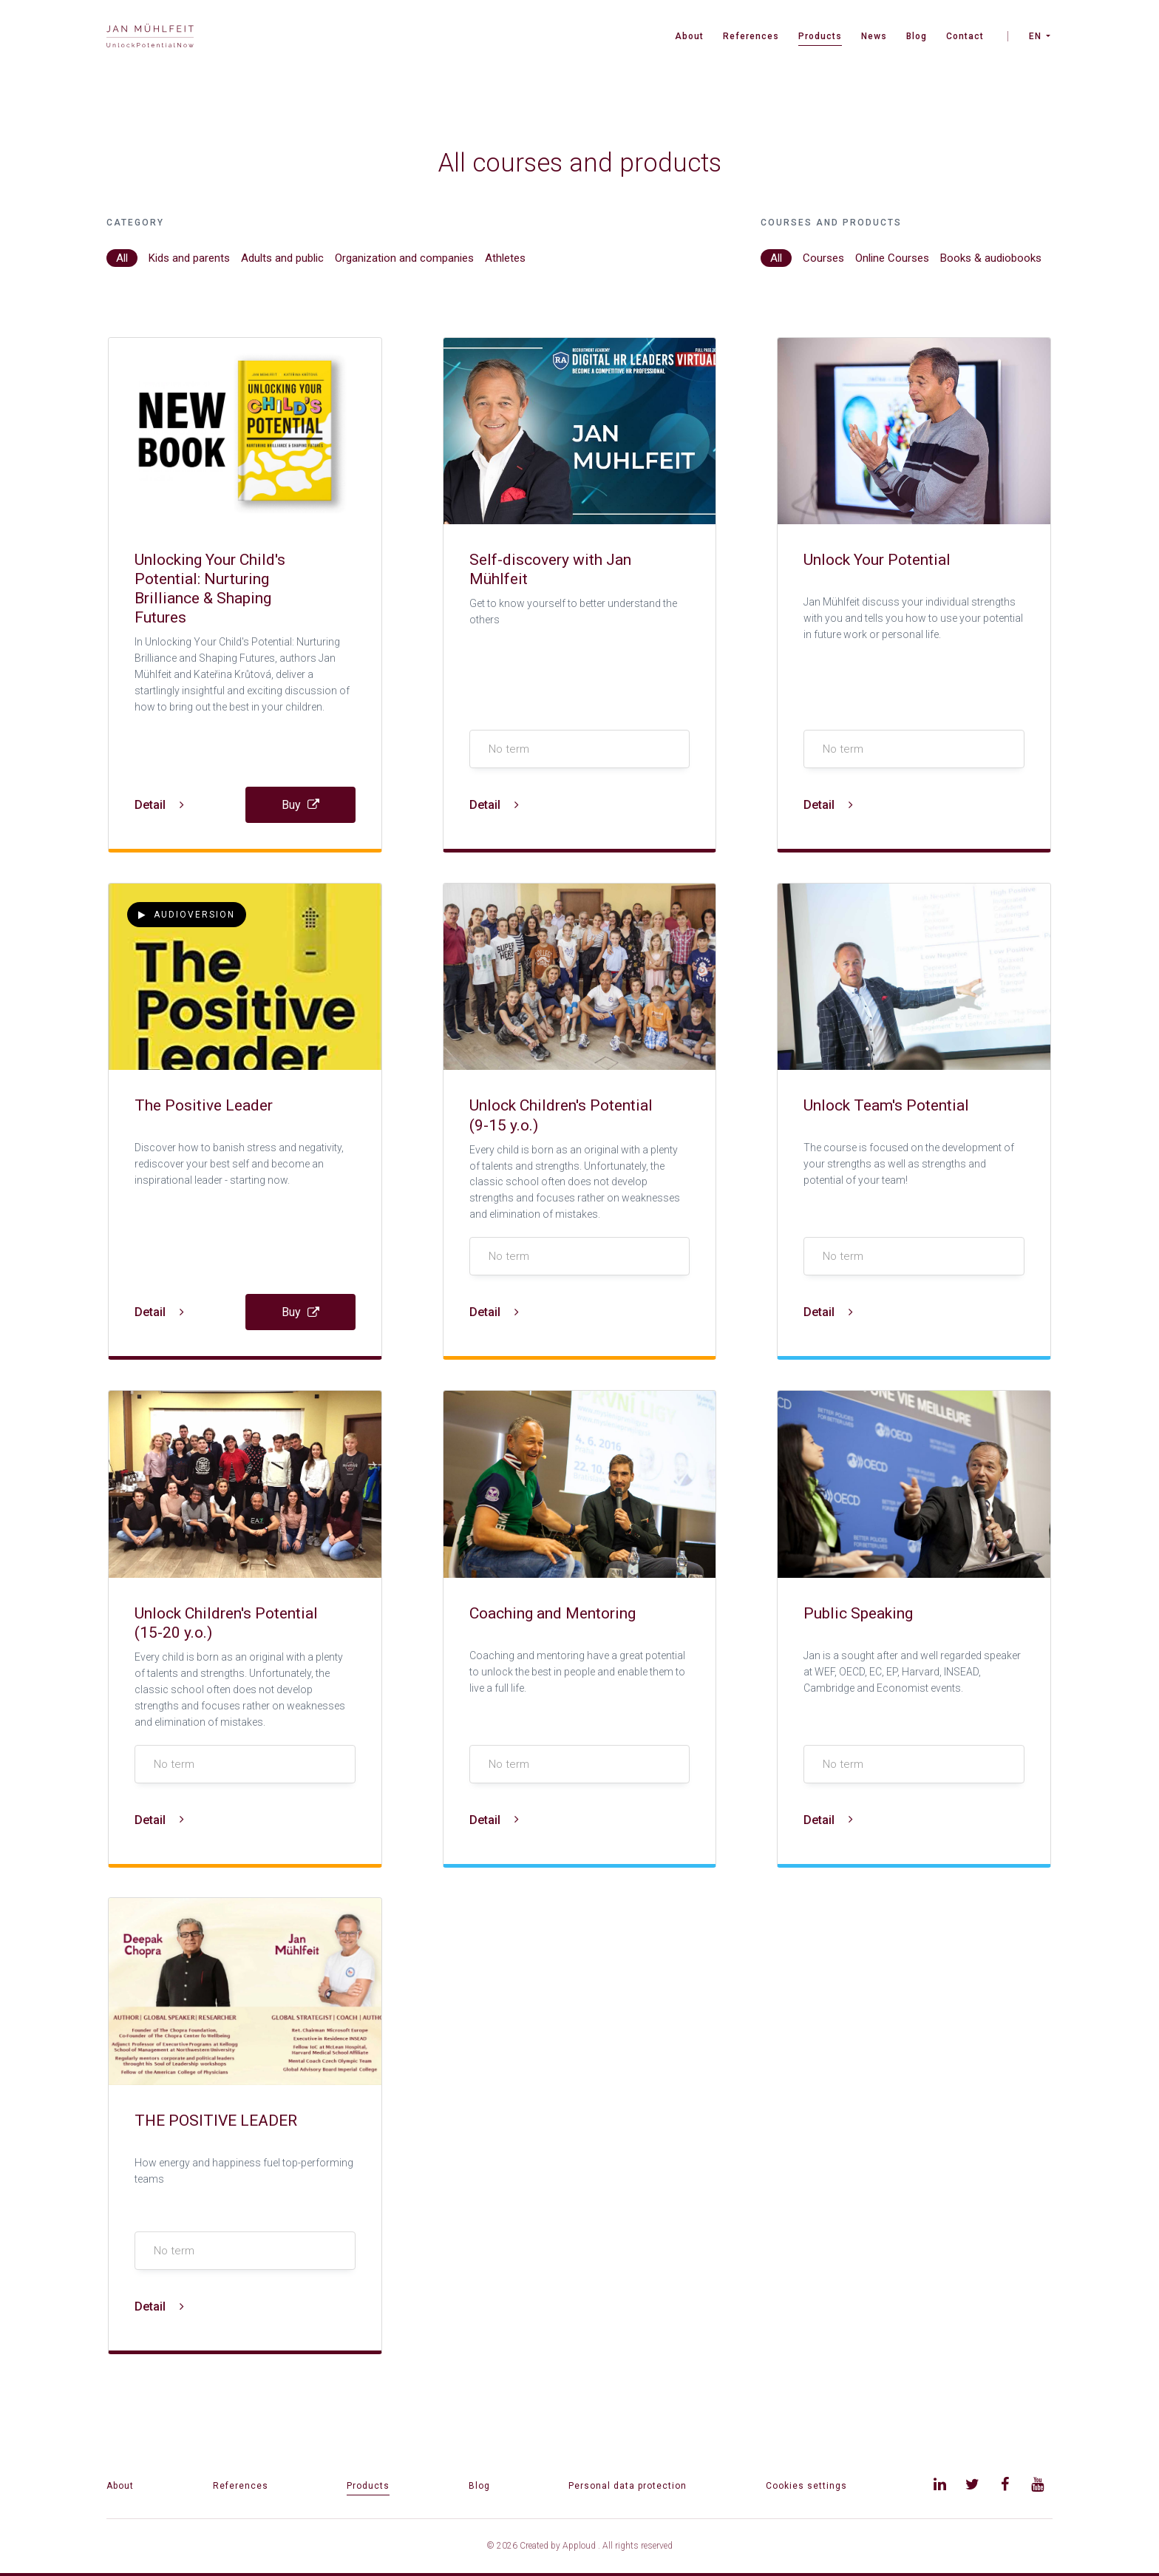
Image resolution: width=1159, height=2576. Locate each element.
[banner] (150, 37)
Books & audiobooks (990, 258)
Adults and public (282, 258)
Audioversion (186, 914)
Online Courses (892, 258)
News (874, 36)
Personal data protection (627, 2486)
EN (1035, 36)
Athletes (505, 258)
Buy (300, 805)
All (122, 258)
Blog (916, 36)
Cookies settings (806, 2486)
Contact (965, 36)
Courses (823, 258)
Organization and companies (404, 258)
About (689, 36)
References (751, 36)
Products (820, 36)
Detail (159, 805)
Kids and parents (189, 258)
